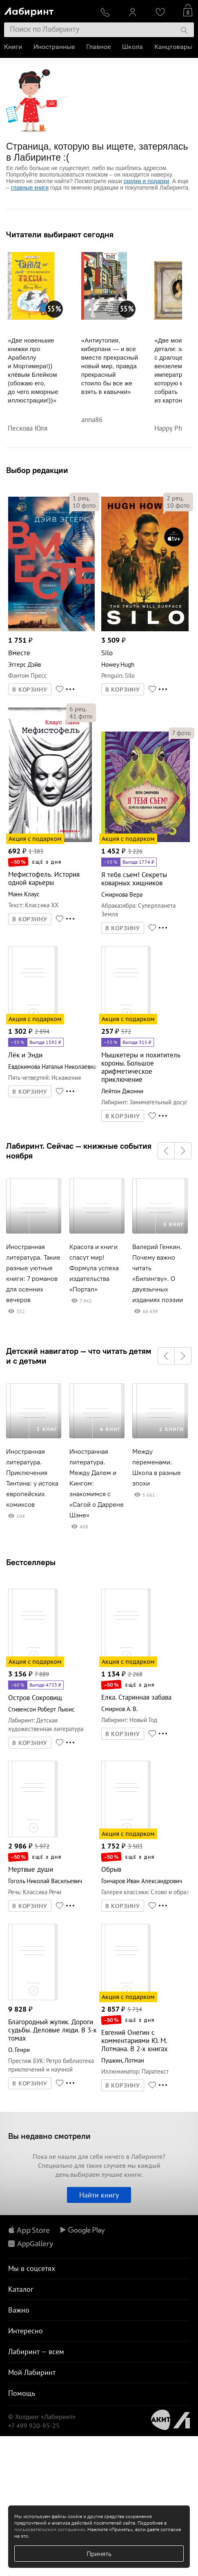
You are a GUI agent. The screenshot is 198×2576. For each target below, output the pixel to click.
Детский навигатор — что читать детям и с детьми (78, 1356)
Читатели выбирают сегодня (59, 234)
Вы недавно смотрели (49, 2136)
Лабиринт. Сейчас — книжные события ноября (78, 1151)
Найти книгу (99, 2195)
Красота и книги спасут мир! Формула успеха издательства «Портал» (94, 1268)
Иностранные (54, 47)
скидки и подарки (146, 181)
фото (84, 505)
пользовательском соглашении (49, 2529)
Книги (13, 47)
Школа (132, 47)
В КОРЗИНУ (29, 689)
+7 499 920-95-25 (34, 2425)
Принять (99, 2553)
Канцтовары (173, 47)
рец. (81, 498)
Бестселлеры (31, 1562)
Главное (98, 47)
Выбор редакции (37, 470)
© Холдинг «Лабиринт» (42, 2416)
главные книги (30, 187)
